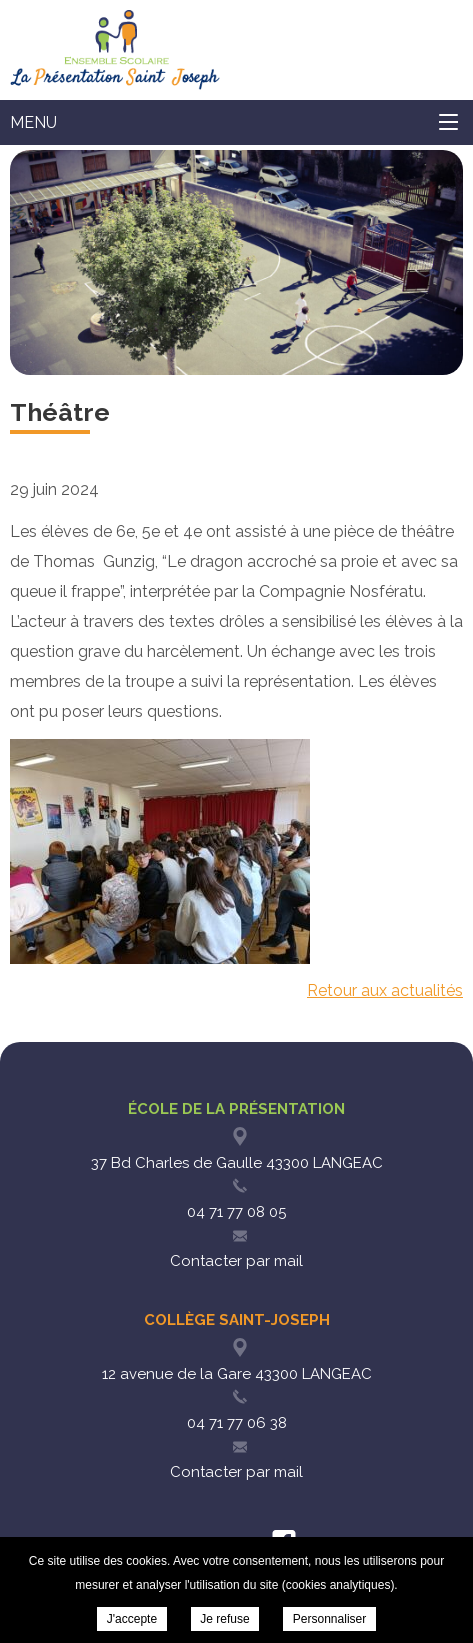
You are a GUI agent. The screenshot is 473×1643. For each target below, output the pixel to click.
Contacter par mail (236, 1261)
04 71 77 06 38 (237, 1423)
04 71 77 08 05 (236, 1212)
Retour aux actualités (385, 990)
